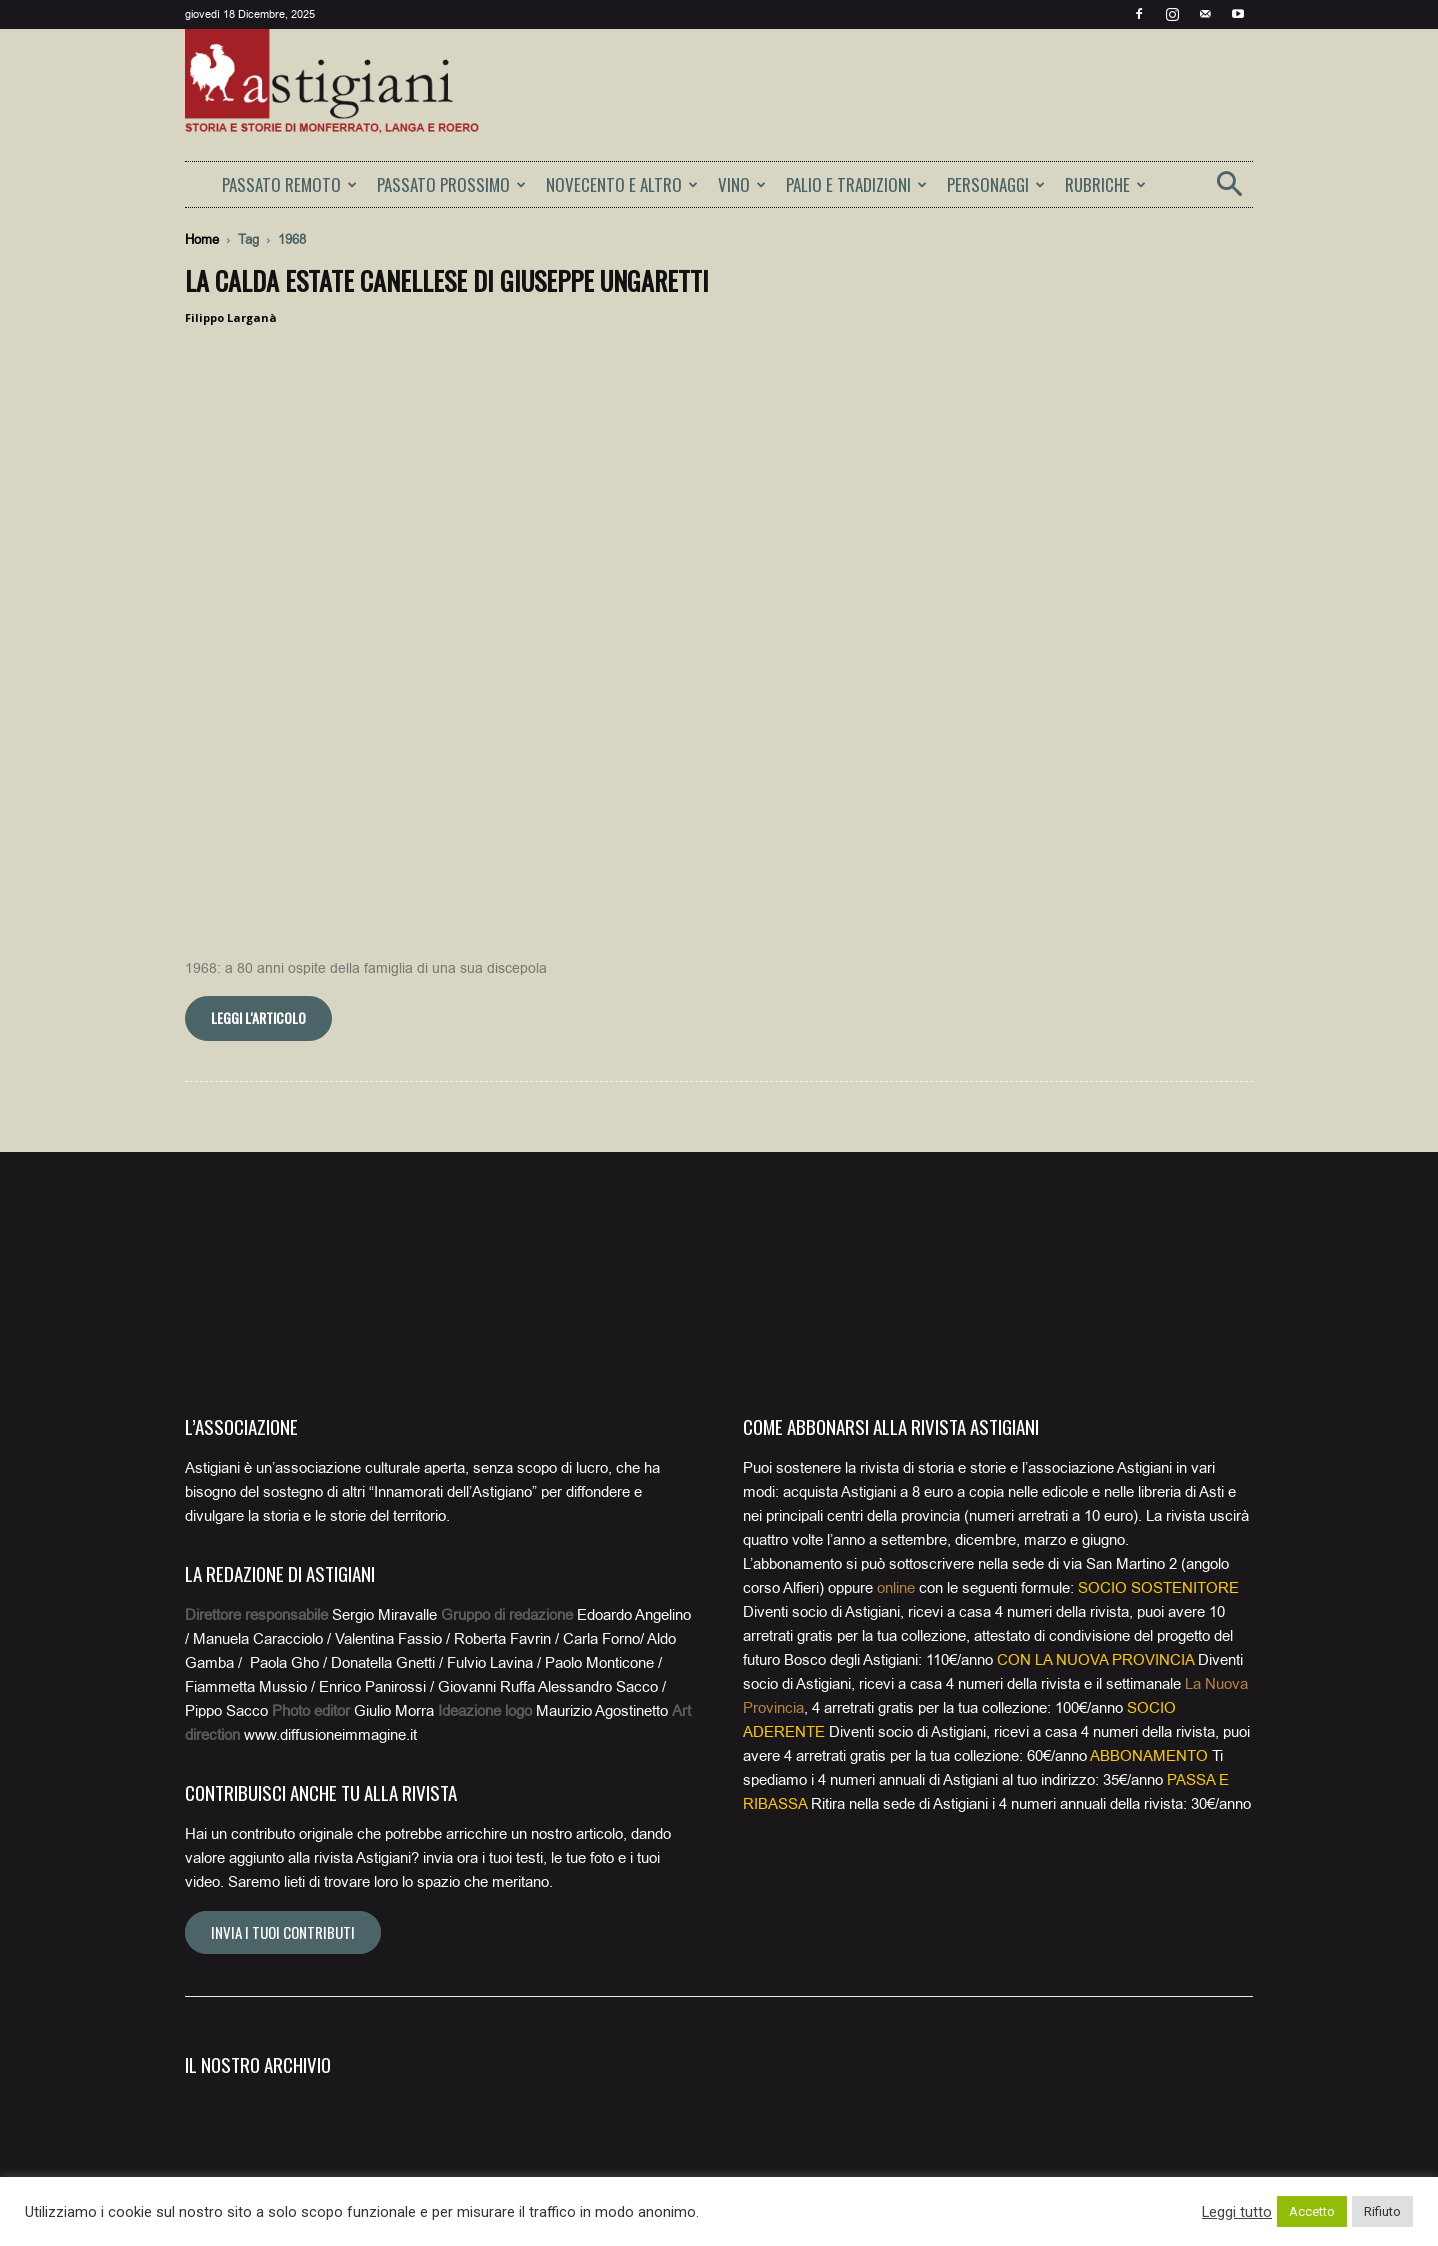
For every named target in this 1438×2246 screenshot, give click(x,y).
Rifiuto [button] (1382, 2211)
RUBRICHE (1105, 184)
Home (202, 239)
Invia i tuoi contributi (283, 1664)
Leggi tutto (1237, 2212)
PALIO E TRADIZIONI (856, 184)
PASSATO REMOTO (289, 184)
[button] (1229, 190)
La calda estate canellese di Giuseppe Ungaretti (447, 280)
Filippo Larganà (231, 317)
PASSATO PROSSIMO (451, 184)
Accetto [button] (1312, 2211)
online (896, 1320)
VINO (742, 184)
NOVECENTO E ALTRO (622, 184)
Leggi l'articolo (258, 749)
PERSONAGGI (996, 184)
